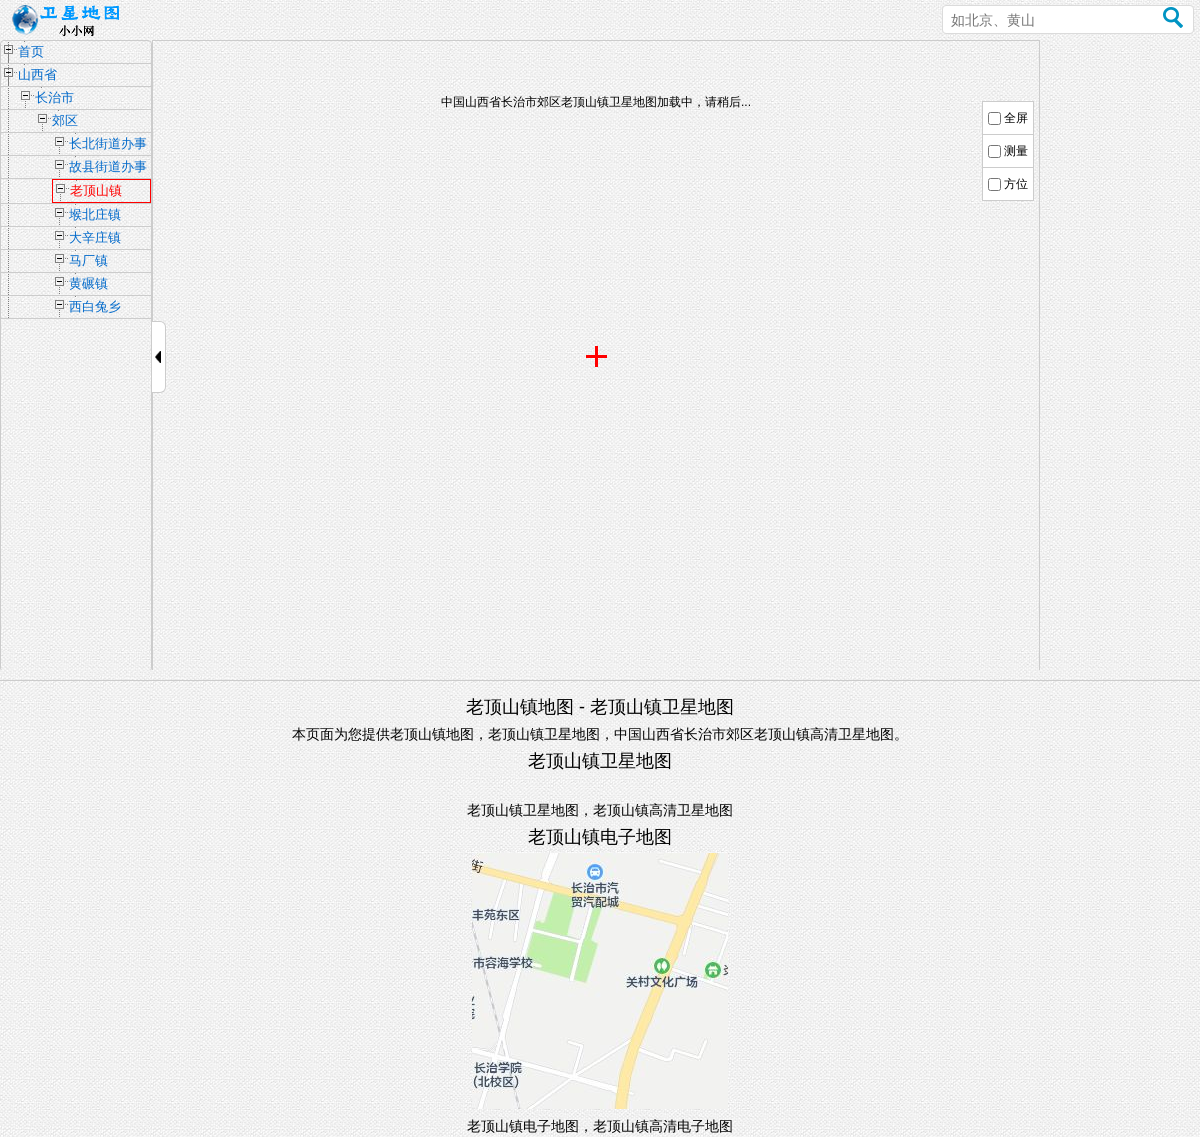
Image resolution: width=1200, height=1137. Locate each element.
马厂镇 (88, 260)
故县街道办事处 (108, 168)
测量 (1016, 151)
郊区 (65, 120)
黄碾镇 (88, 283)
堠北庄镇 (95, 214)
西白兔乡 (95, 306)
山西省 (37, 74)
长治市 (54, 97)
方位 (1016, 184)
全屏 (1016, 118)
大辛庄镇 (95, 237)
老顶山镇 (96, 190)
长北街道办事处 (108, 145)
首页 (31, 51)
